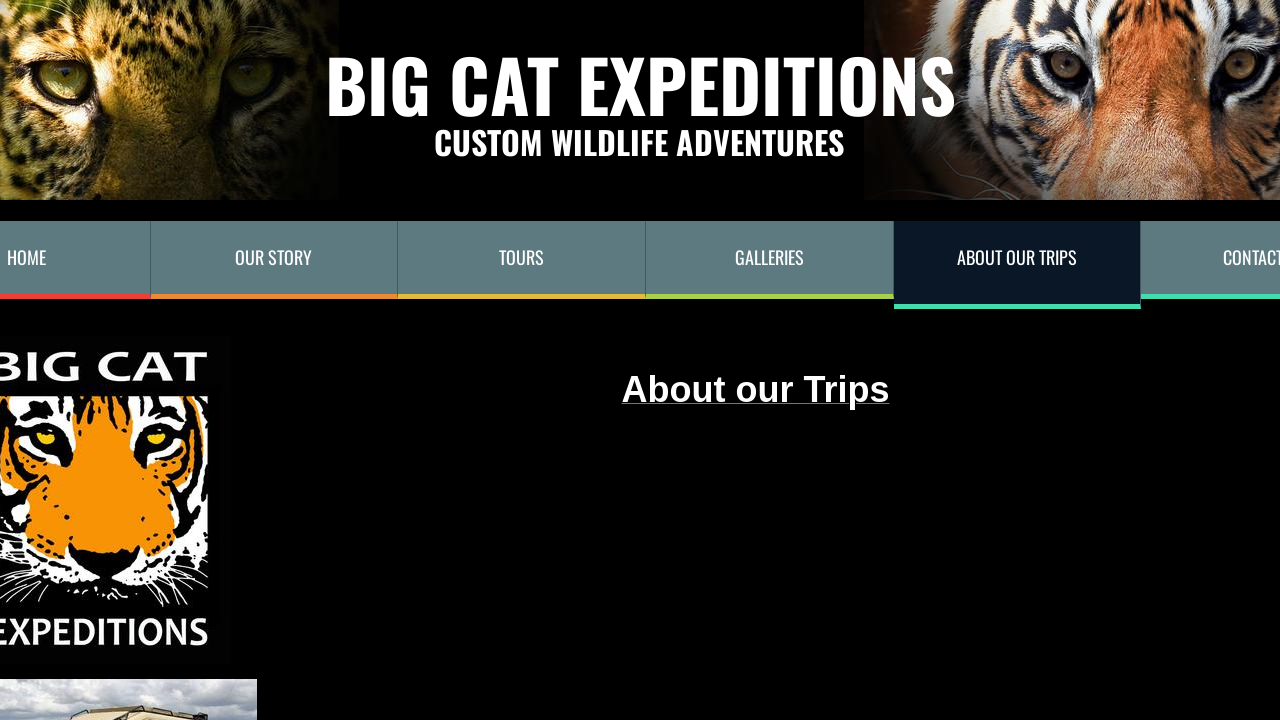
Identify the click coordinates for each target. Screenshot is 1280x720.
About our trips (1017, 257)
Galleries (769, 257)
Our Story (273, 257)
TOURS (521, 257)
